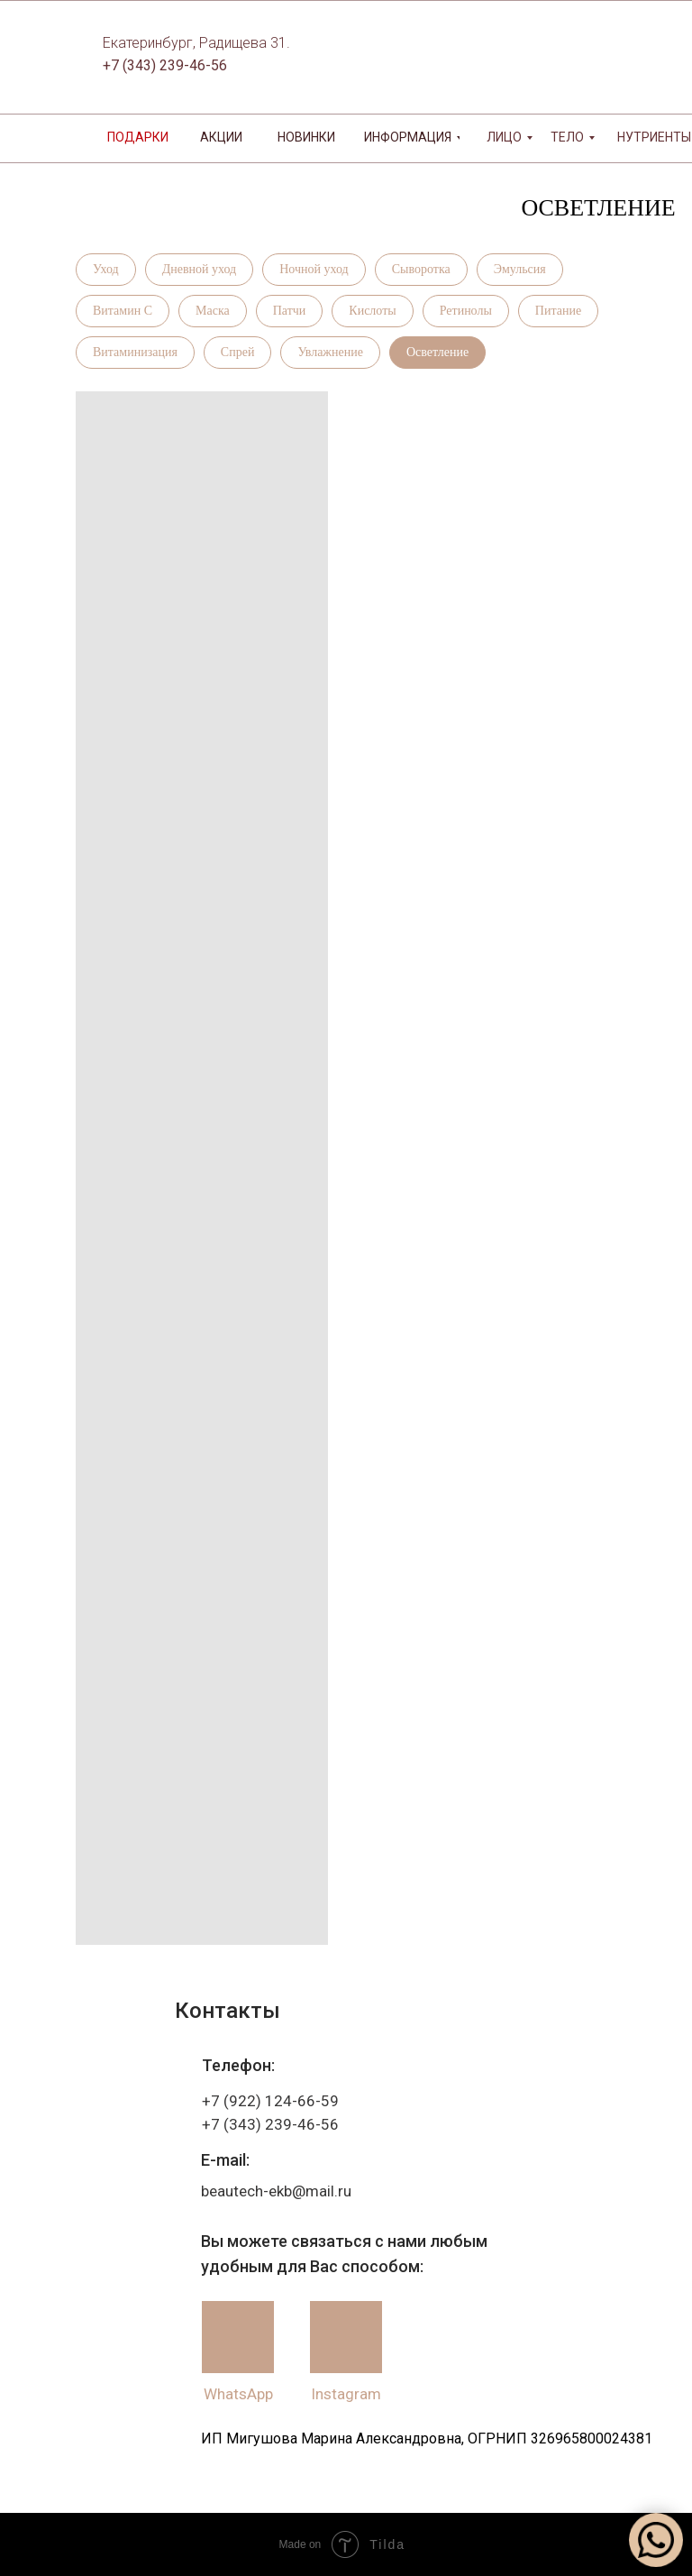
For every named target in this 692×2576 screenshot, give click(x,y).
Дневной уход (199, 269)
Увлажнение (330, 352)
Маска (213, 310)
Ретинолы (466, 310)
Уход (106, 269)
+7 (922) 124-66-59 (270, 2101)
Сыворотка (421, 269)
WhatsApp (238, 2394)
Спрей (238, 352)
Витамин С (122, 310)
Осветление (437, 352)
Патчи (289, 310)
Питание (558, 310)
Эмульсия (520, 269)
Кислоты (372, 310)
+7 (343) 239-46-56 (165, 65)
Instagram (346, 2394)
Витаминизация (135, 352)
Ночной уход (313, 269)
